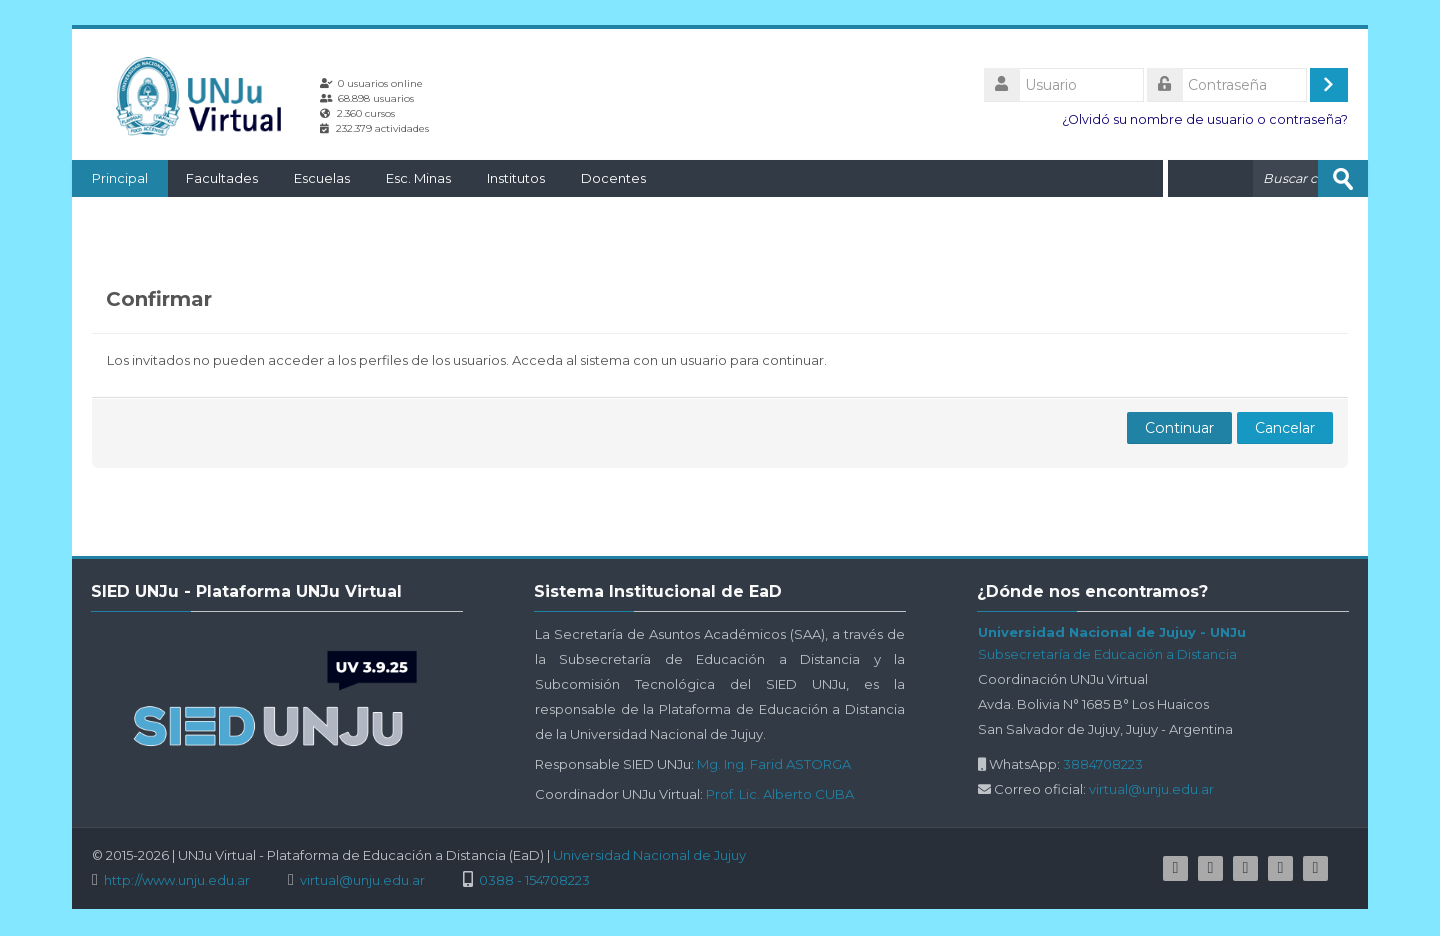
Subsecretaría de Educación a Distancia (1107, 654)
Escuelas (322, 178)
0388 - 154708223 (534, 880)
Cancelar (1285, 428)
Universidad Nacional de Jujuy (649, 855)
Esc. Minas (418, 178)
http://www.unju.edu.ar (177, 880)
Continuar (1179, 428)
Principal (120, 178)
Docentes (613, 178)
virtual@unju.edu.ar (1151, 789)
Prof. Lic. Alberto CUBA (780, 794)
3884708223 (1103, 764)
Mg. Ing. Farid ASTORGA (774, 764)
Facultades (222, 178)
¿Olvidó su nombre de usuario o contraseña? (1205, 119)
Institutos (516, 178)
